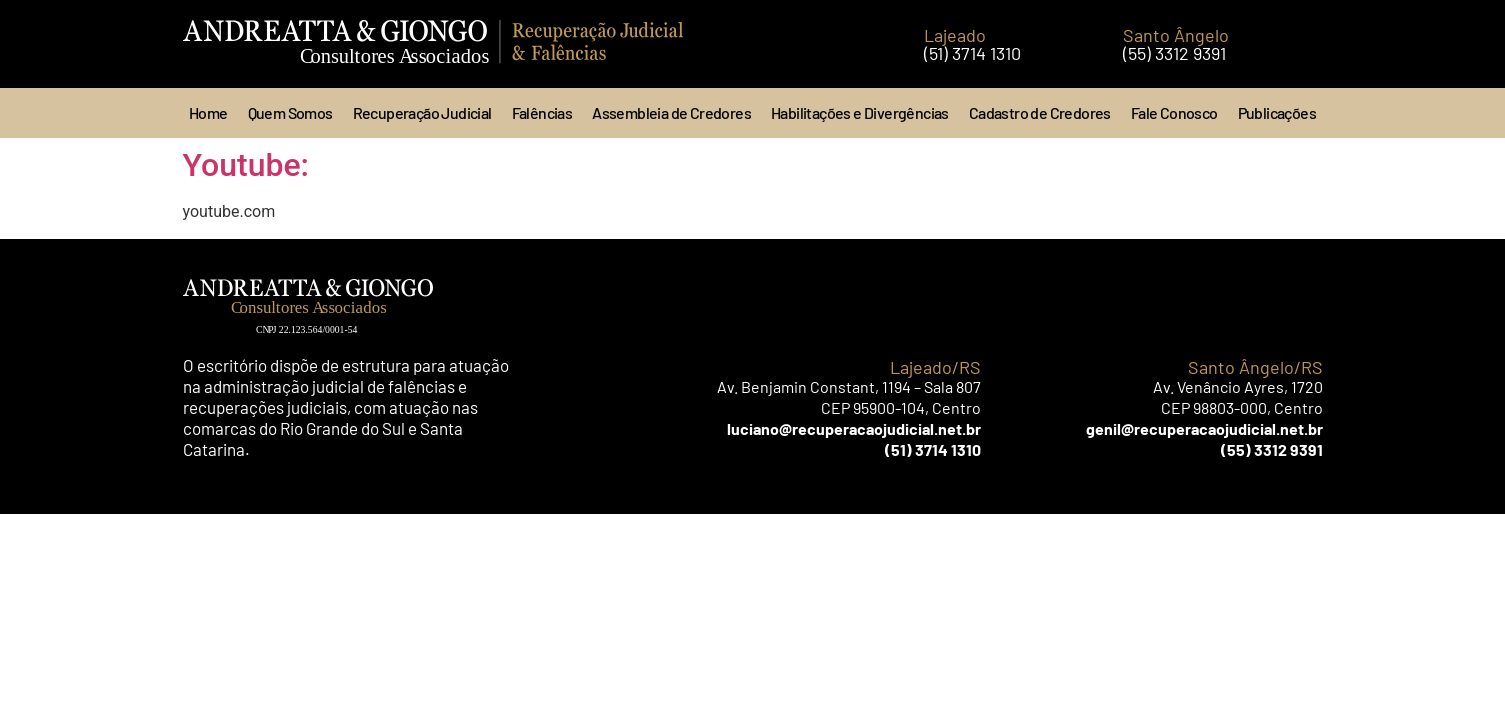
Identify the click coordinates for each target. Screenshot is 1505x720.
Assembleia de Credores (671, 112)
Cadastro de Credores (1040, 112)
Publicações (1277, 112)
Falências (542, 112)
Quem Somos (290, 112)
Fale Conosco (1174, 112)
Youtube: (246, 165)
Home (208, 112)
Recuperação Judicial (422, 112)
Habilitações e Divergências (860, 112)
